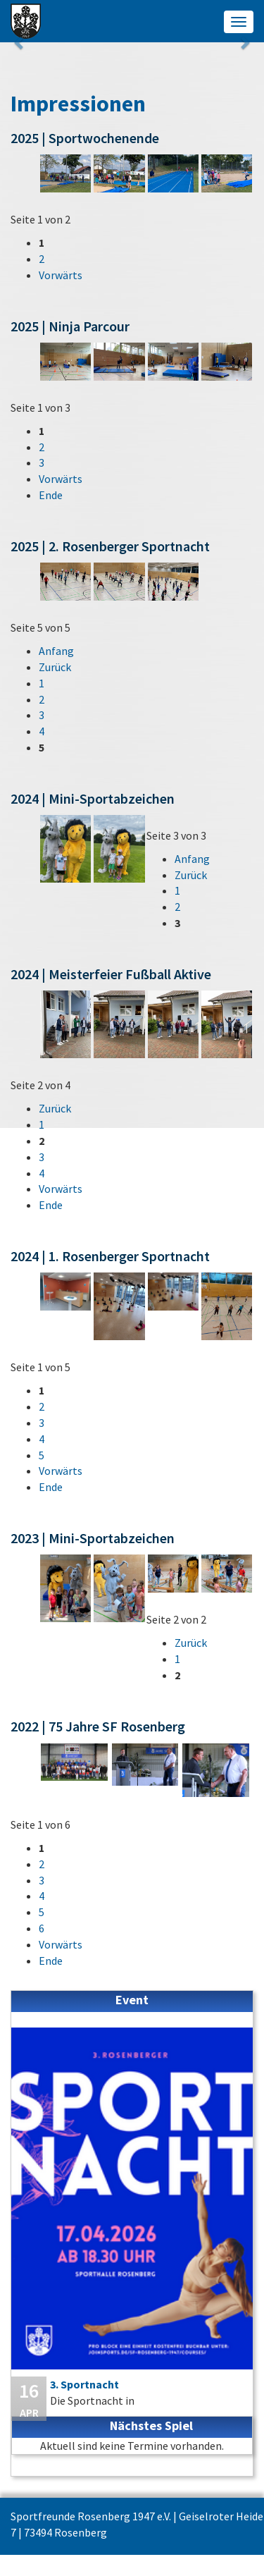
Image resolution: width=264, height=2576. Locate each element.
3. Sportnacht (84, 2384)
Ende (51, 495)
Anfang (56, 651)
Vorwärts (60, 275)
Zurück (55, 667)
